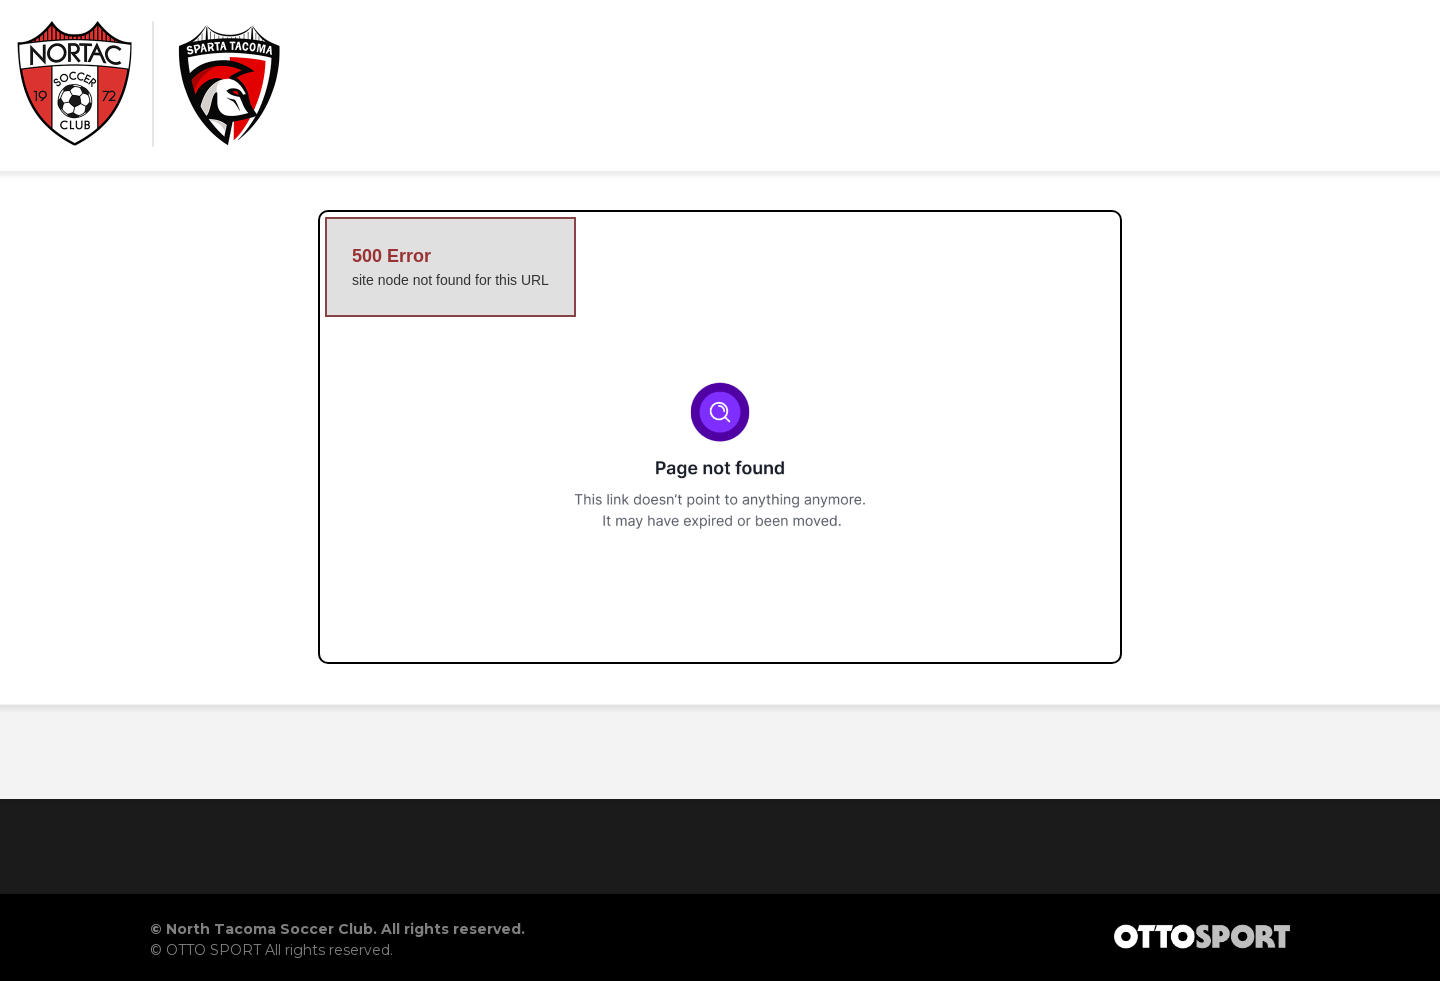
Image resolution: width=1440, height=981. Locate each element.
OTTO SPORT (213, 950)
